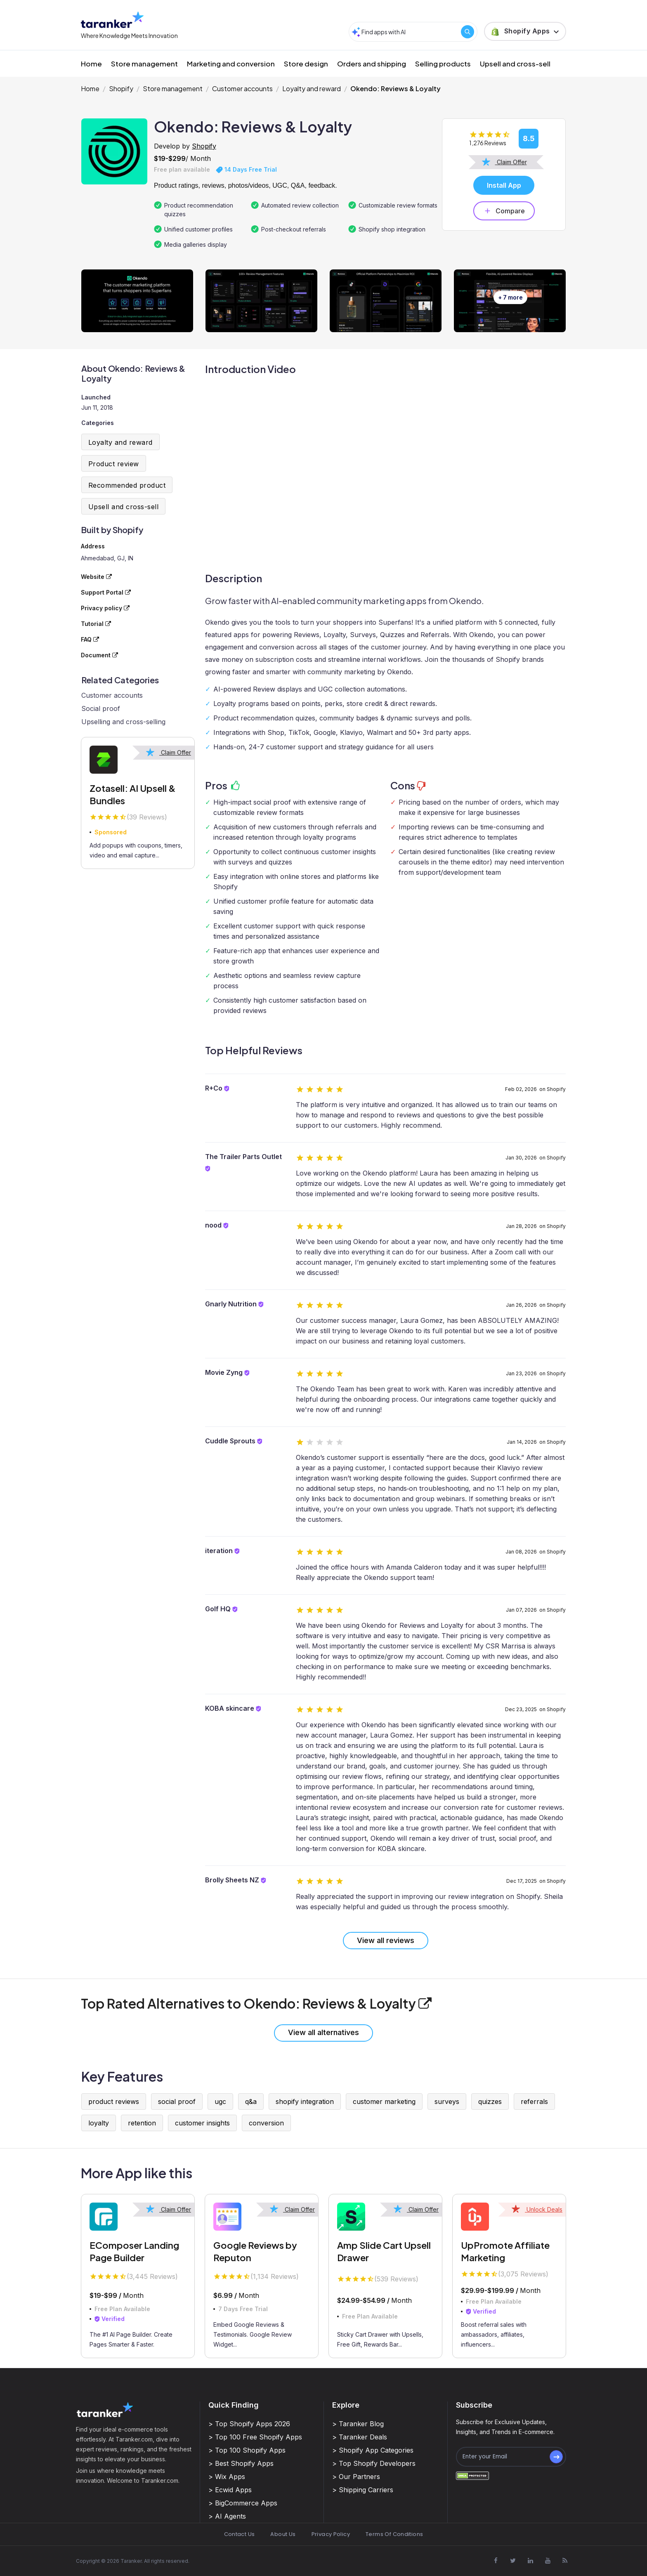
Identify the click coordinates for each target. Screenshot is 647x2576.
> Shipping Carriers (362, 2490)
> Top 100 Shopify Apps (247, 2450)
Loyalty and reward (311, 88)
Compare (504, 211)
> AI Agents (227, 2516)
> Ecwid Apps (230, 2490)
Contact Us (239, 2534)
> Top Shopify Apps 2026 (249, 2424)
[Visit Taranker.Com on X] (513, 2560)
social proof (177, 2101)
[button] (525, 31)
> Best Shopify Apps (241, 2463)
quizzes (490, 2101)
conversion (266, 2123)
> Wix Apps (226, 2476)
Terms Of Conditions (394, 2534)
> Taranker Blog (358, 2424)
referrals (534, 2101)
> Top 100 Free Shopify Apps (255, 2437)
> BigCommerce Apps (242, 2503)
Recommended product (126, 485)
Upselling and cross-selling (123, 722)
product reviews (113, 2101)
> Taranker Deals (359, 2437)
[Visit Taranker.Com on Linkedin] (530, 2560)
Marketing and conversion (231, 63)
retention (142, 2123)
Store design (306, 63)
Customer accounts (242, 88)
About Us (282, 2534)
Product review (113, 464)
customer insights (202, 2123)
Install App (504, 185)
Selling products (443, 63)
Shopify (121, 88)
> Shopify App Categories (372, 2450)
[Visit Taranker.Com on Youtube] (547, 2560)
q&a (251, 2101)
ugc (220, 2101)
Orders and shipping (371, 63)
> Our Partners (356, 2476)
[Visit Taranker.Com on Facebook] (495, 2560)
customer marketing (384, 2101)
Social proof (100, 708)
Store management (144, 63)
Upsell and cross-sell (515, 63)
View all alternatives (323, 2032)
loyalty (98, 2123)
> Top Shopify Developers (374, 2463)
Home (91, 63)
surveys (446, 2101)
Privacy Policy (331, 2534)
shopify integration (305, 2101)
